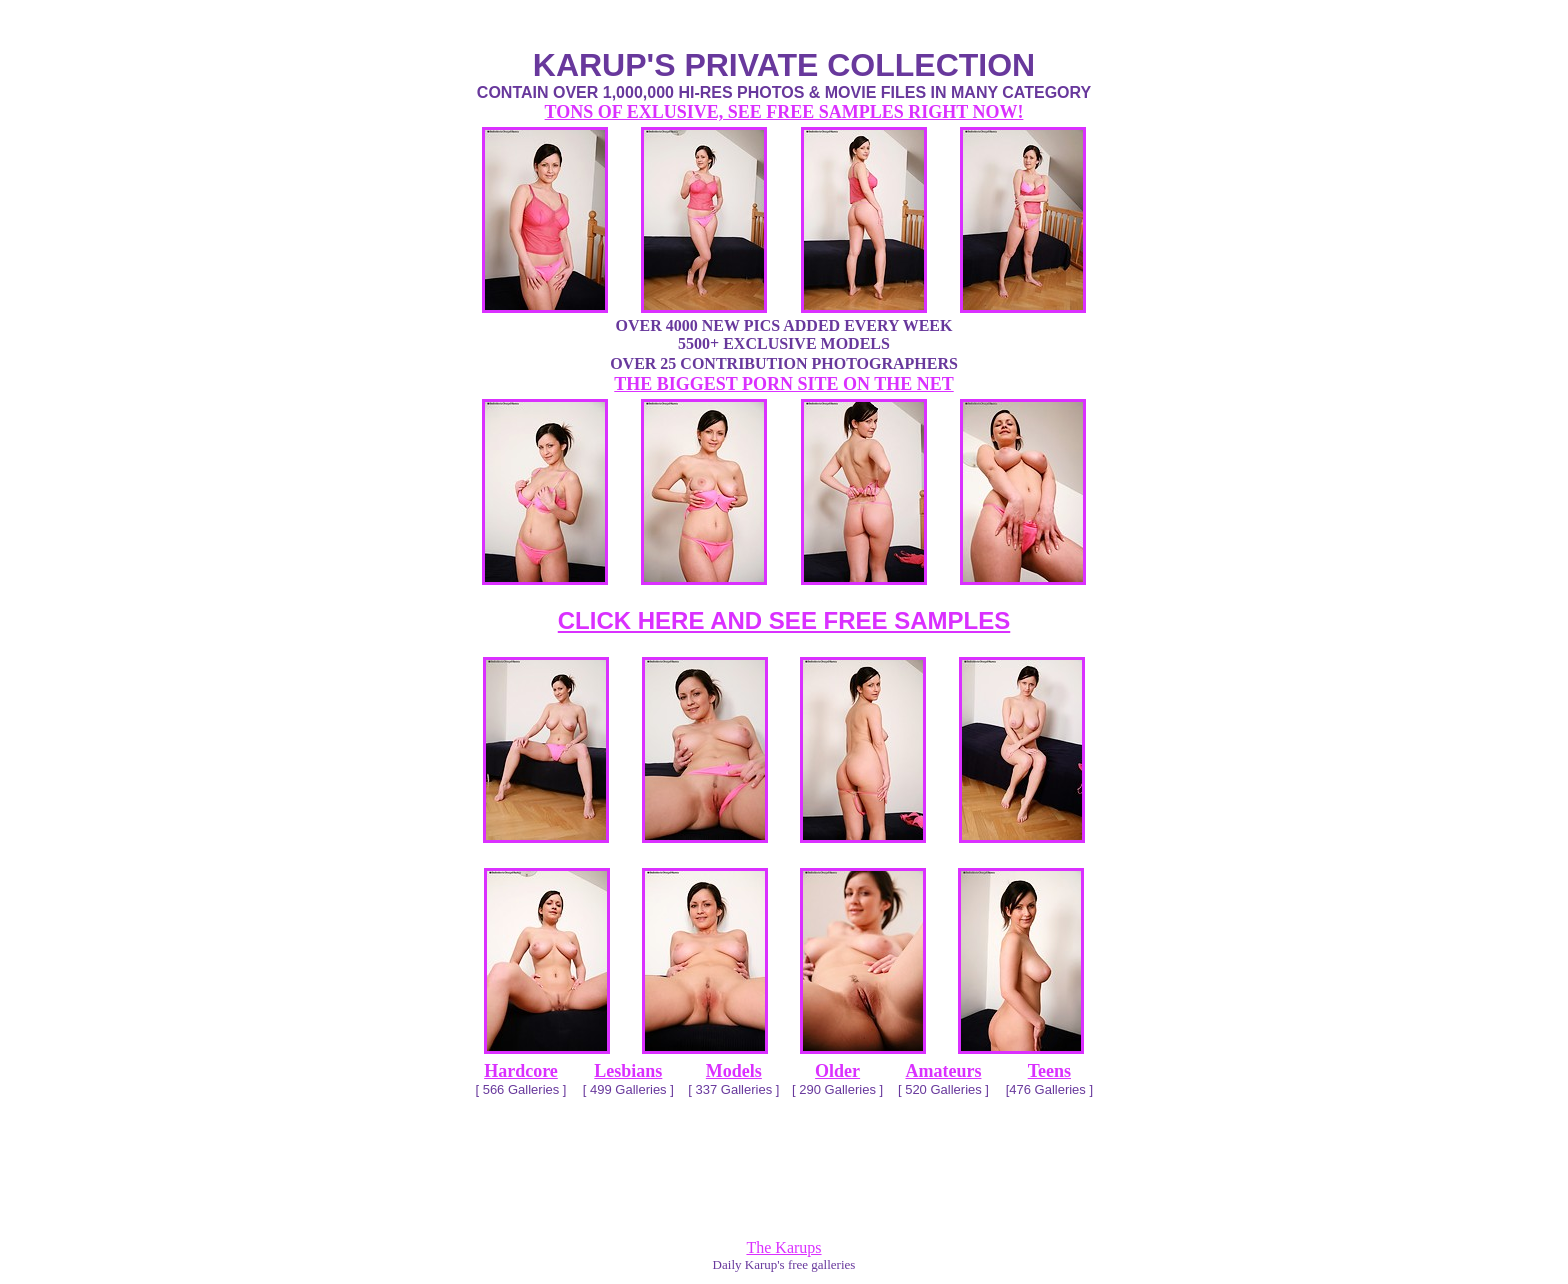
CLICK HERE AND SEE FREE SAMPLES (784, 620)
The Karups (783, 1247)
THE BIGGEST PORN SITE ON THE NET (783, 384)
